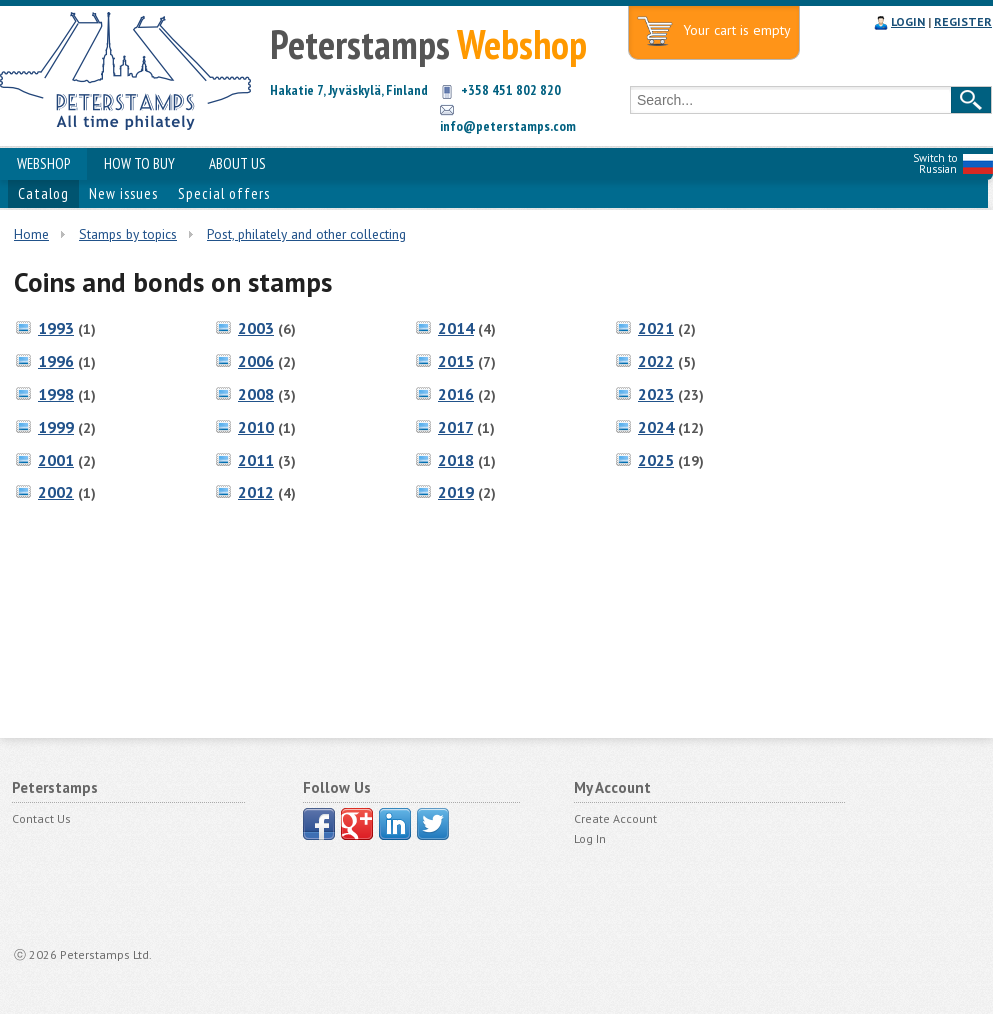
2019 (456, 492)
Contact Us (41, 818)
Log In (590, 838)
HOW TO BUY (139, 163)
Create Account (615, 818)
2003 (256, 328)
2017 (455, 427)
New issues (123, 193)
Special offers (224, 193)
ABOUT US (237, 163)
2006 (256, 361)
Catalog (43, 193)
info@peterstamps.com (508, 126)
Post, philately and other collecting (306, 234)
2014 (456, 328)
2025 (656, 460)
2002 (56, 492)
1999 (56, 427)
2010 (256, 427)
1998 (56, 394)
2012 (256, 492)
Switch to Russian (935, 163)
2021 (656, 328)
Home (31, 234)
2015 (456, 361)
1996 (56, 361)
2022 (656, 361)
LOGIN (908, 21)
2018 (456, 460)
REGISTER (963, 21)
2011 (256, 460)
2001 (56, 460)
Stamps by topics (128, 234)
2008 (256, 394)
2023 (656, 394)
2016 (456, 394)
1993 (56, 328)
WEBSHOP (43, 163)
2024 (656, 427)
